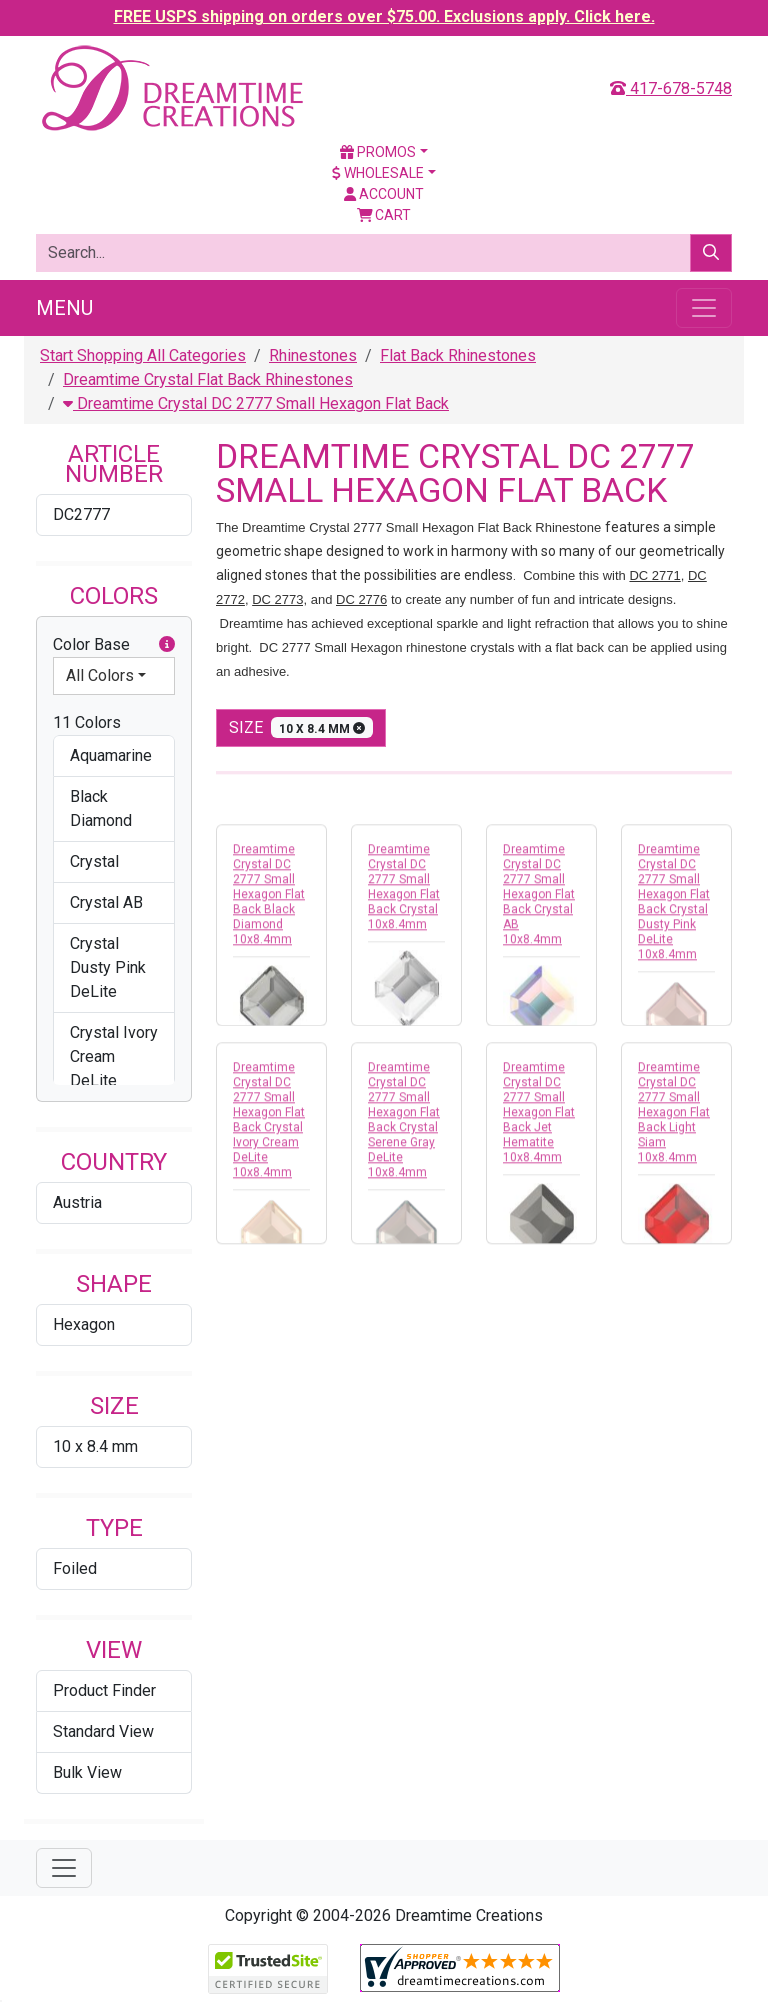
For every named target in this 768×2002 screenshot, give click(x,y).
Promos (378, 152)
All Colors (100, 675)
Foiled (75, 1568)
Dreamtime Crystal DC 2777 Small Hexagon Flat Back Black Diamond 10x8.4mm (269, 900)
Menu (64, 308)
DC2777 (81, 514)
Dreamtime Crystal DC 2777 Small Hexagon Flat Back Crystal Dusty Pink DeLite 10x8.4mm (674, 907)
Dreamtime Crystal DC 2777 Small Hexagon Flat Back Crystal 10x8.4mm (404, 892)
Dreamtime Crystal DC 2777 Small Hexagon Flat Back (256, 403)
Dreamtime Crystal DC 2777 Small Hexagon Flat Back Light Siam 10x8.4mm (674, 1118)
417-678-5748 (671, 88)
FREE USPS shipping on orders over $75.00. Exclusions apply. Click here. (384, 16)
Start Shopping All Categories (143, 355)
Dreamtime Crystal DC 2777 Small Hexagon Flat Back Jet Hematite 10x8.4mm (539, 1118)
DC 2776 (361, 599)
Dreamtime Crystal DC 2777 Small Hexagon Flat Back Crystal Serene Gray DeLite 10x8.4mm (404, 1125)
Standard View (103, 1731)
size (301, 727)
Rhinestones (313, 355)
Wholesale (378, 173)
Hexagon (84, 1324)
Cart (384, 215)
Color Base (114, 645)
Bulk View (87, 1772)
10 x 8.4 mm (95, 1446)
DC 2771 (654, 575)
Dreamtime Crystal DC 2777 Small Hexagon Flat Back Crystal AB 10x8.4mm (539, 900)
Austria (77, 1202)
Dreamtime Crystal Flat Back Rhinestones (208, 379)
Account (384, 194)
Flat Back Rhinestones (458, 355)
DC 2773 (277, 599)
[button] (167, 645)
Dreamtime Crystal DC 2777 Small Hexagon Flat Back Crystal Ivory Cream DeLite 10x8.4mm (269, 1125)
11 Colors (87, 722)
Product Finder (104, 1690)
